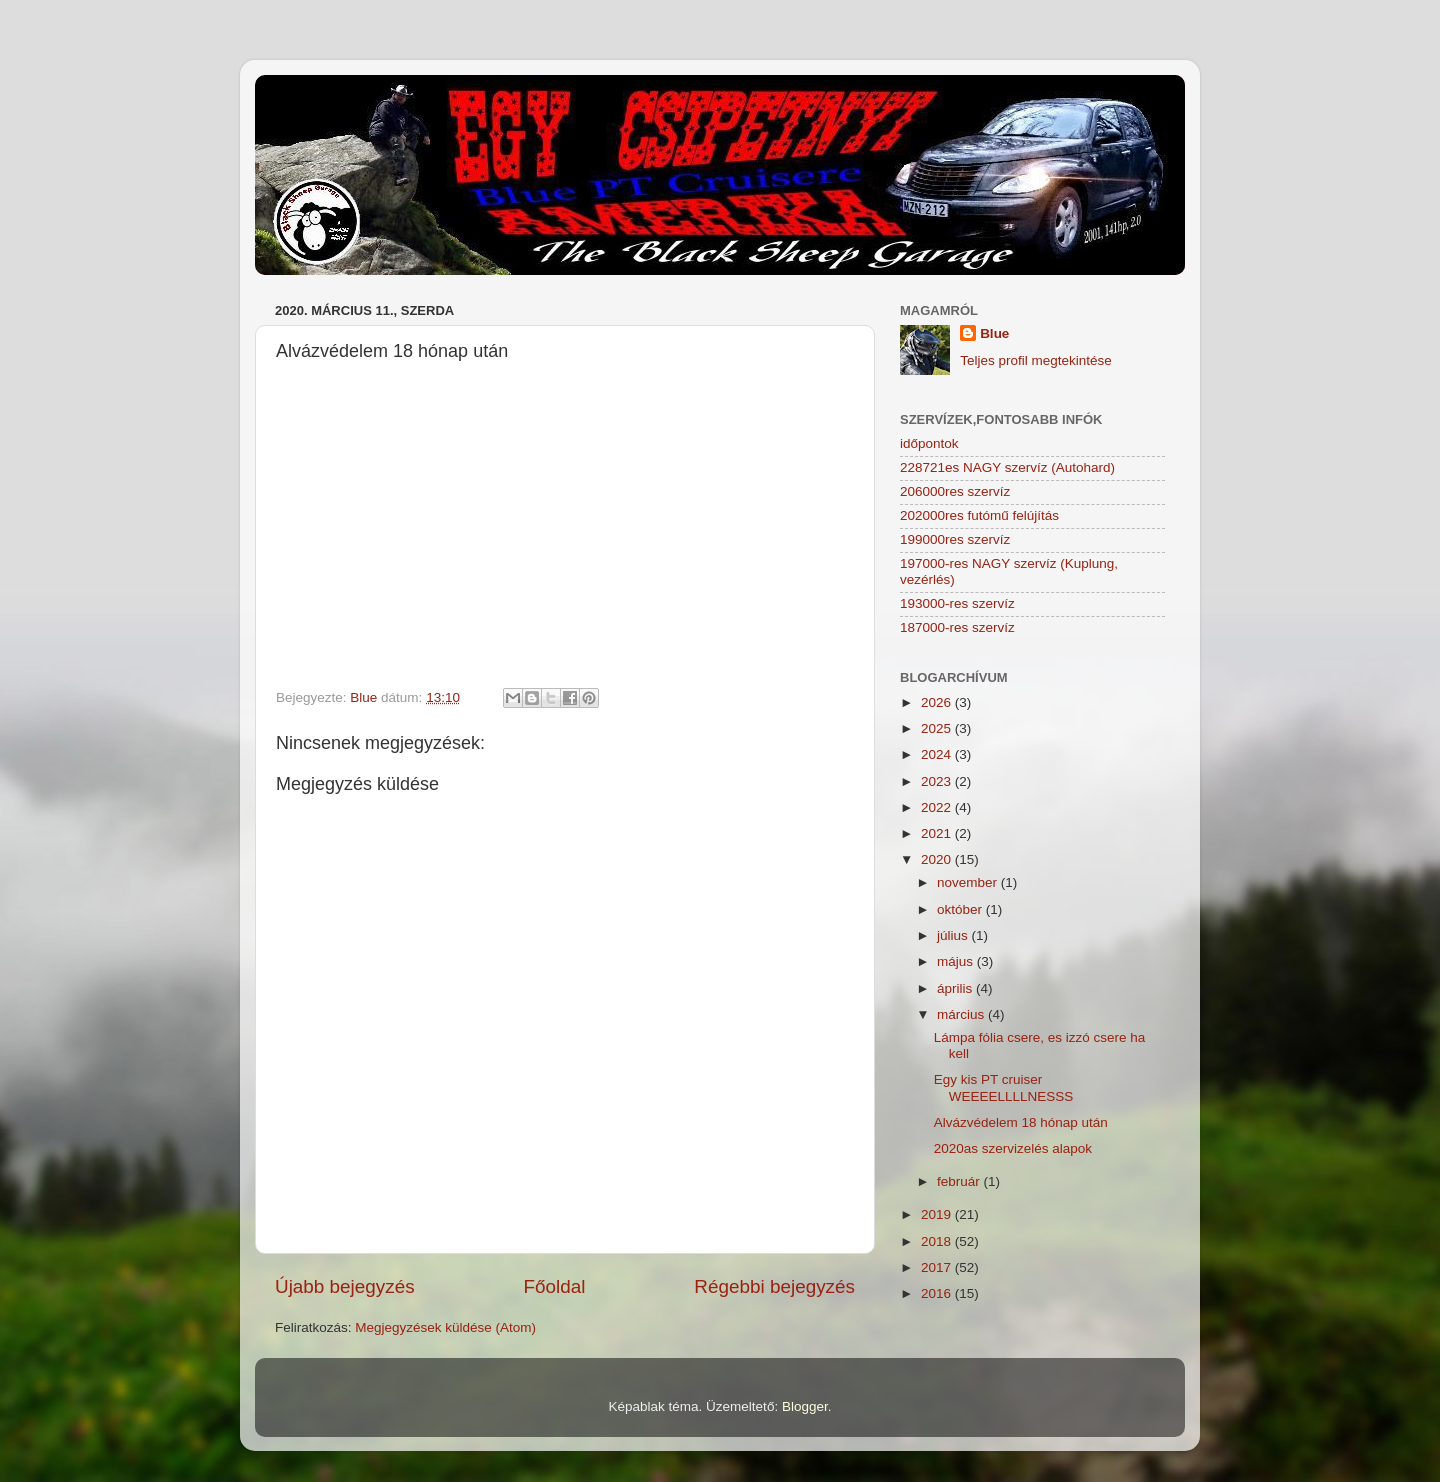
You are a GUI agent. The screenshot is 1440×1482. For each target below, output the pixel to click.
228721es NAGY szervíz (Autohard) (1007, 467)
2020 (938, 859)
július (954, 935)
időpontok (929, 443)
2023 (938, 781)
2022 (938, 807)
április (956, 988)
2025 (938, 728)
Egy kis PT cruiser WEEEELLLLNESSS (1004, 1087)
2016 (938, 1293)
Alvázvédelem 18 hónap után (1021, 1122)
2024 (938, 754)
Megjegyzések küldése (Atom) (445, 1327)
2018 (938, 1241)
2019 (938, 1214)
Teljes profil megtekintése (1036, 360)
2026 (938, 702)
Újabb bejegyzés (345, 1286)
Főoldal (555, 1286)
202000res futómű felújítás (979, 515)
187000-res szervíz (957, 627)
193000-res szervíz (957, 603)
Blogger (805, 1406)
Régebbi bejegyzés (774, 1286)
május (957, 961)
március (962, 1014)
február (960, 1181)
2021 (938, 833)
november (969, 882)
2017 (938, 1267)
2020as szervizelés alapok (1013, 1148)
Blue (994, 333)
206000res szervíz (955, 491)
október (961, 909)
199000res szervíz (955, 539)
